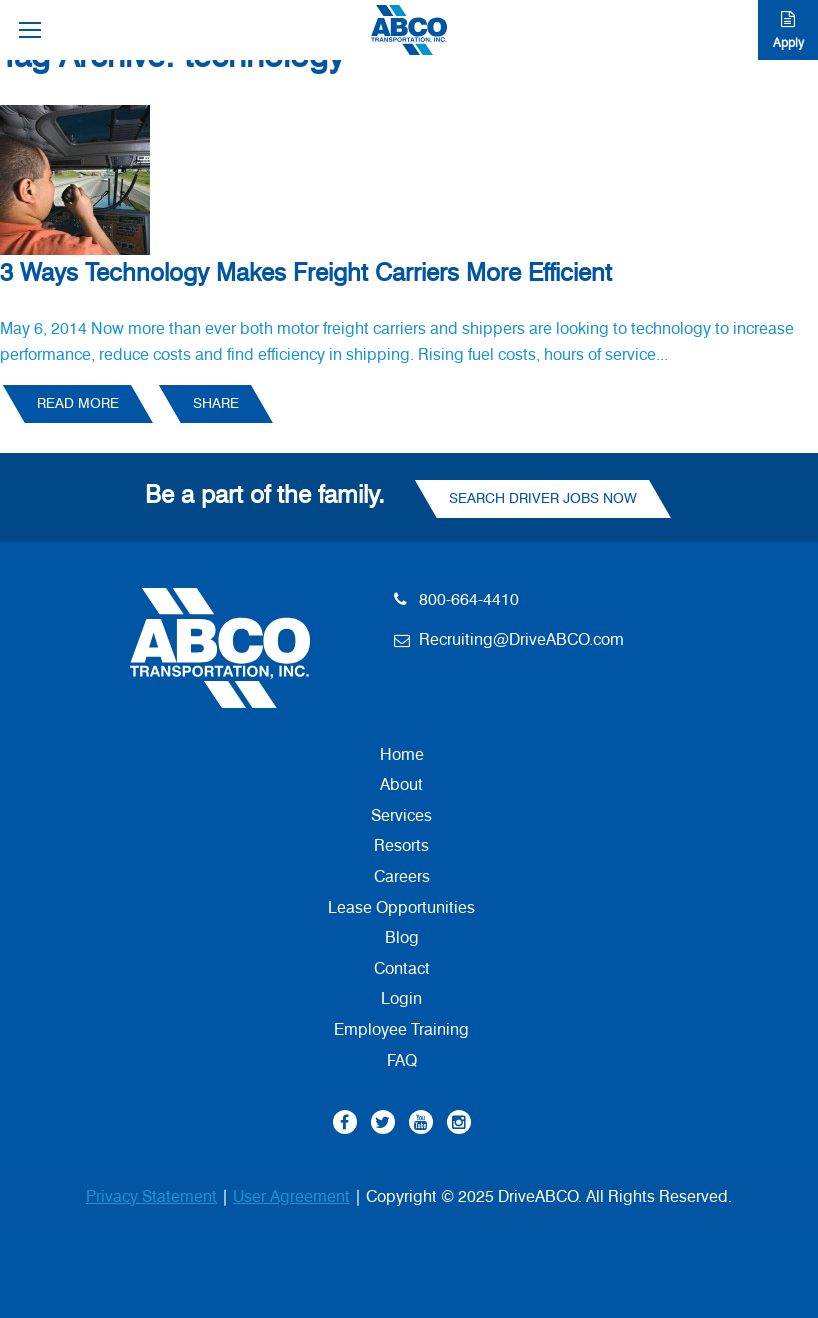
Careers (402, 877)
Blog (402, 938)
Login (401, 999)
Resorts (401, 846)
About (401, 785)
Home (402, 755)
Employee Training (401, 1030)
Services (401, 816)
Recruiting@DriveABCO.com (521, 640)
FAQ (402, 1061)
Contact (402, 969)
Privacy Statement (151, 1197)
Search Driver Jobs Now (543, 499)
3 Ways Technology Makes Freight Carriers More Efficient (306, 274)
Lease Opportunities (401, 908)
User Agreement (291, 1197)
